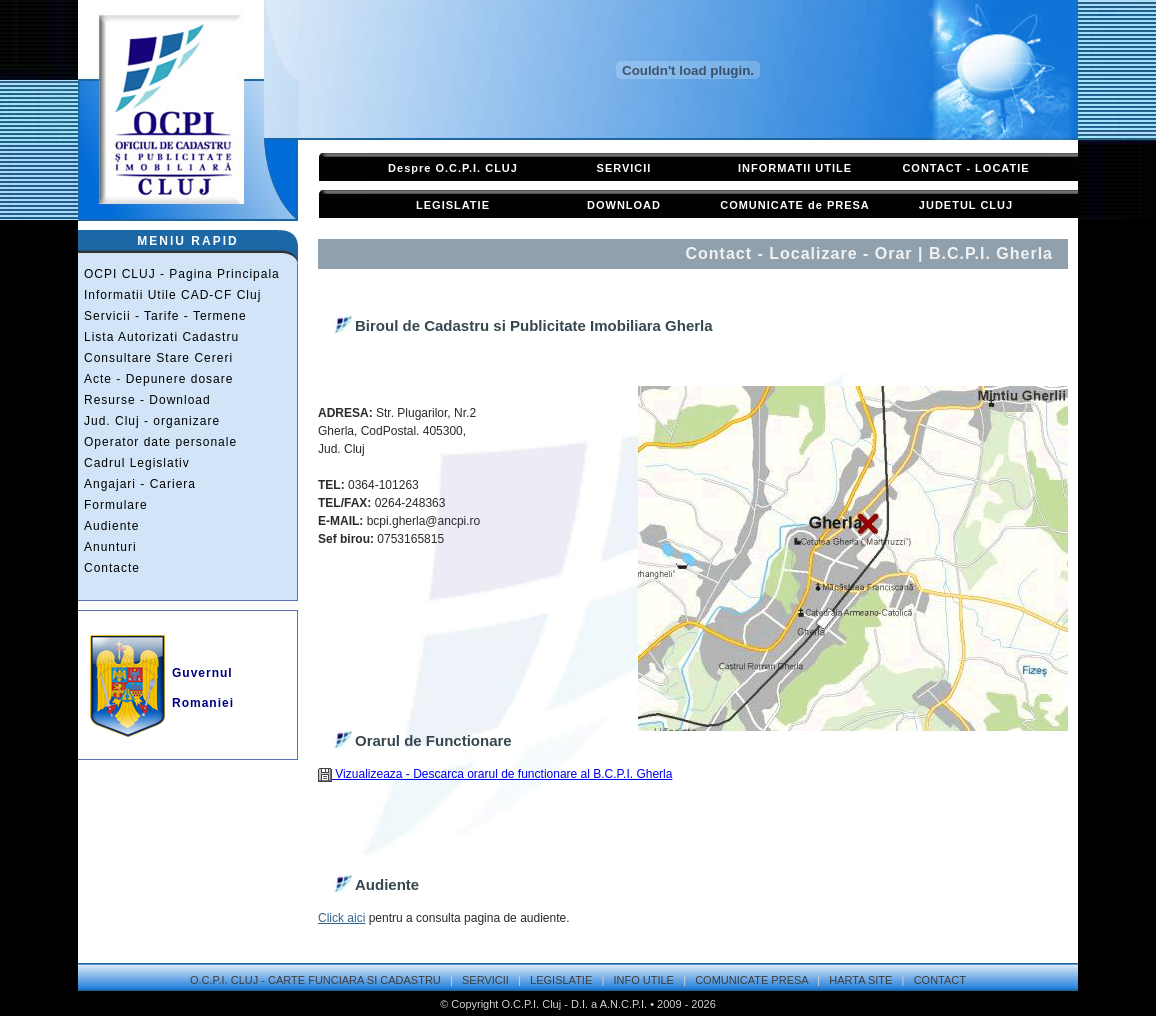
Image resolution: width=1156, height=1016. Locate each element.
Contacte (112, 568)
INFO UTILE (643, 980)
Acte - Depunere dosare (158, 379)
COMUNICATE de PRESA (795, 205)
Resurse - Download (147, 400)
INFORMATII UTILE (795, 168)
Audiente (111, 526)
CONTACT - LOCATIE (965, 168)
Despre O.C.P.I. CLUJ (453, 168)
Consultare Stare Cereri (158, 358)
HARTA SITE (860, 980)
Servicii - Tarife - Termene (165, 316)
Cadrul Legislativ (137, 463)
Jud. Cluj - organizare (152, 421)
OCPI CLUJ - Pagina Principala (182, 274)
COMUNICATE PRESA (751, 980)
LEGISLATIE (453, 205)
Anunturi (110, 547)
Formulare (116, 505)
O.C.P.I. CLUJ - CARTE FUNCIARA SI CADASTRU (315, 980)
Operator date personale (160, 442)
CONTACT (940, 980)
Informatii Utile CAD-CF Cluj (172, 295)
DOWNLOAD (624, 205)
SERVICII (624, 168)
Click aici (341, 918)
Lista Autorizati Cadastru (161, 337)
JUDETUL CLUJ (966, 205)
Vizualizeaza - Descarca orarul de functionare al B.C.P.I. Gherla (495, 774)
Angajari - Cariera (140, 484)
